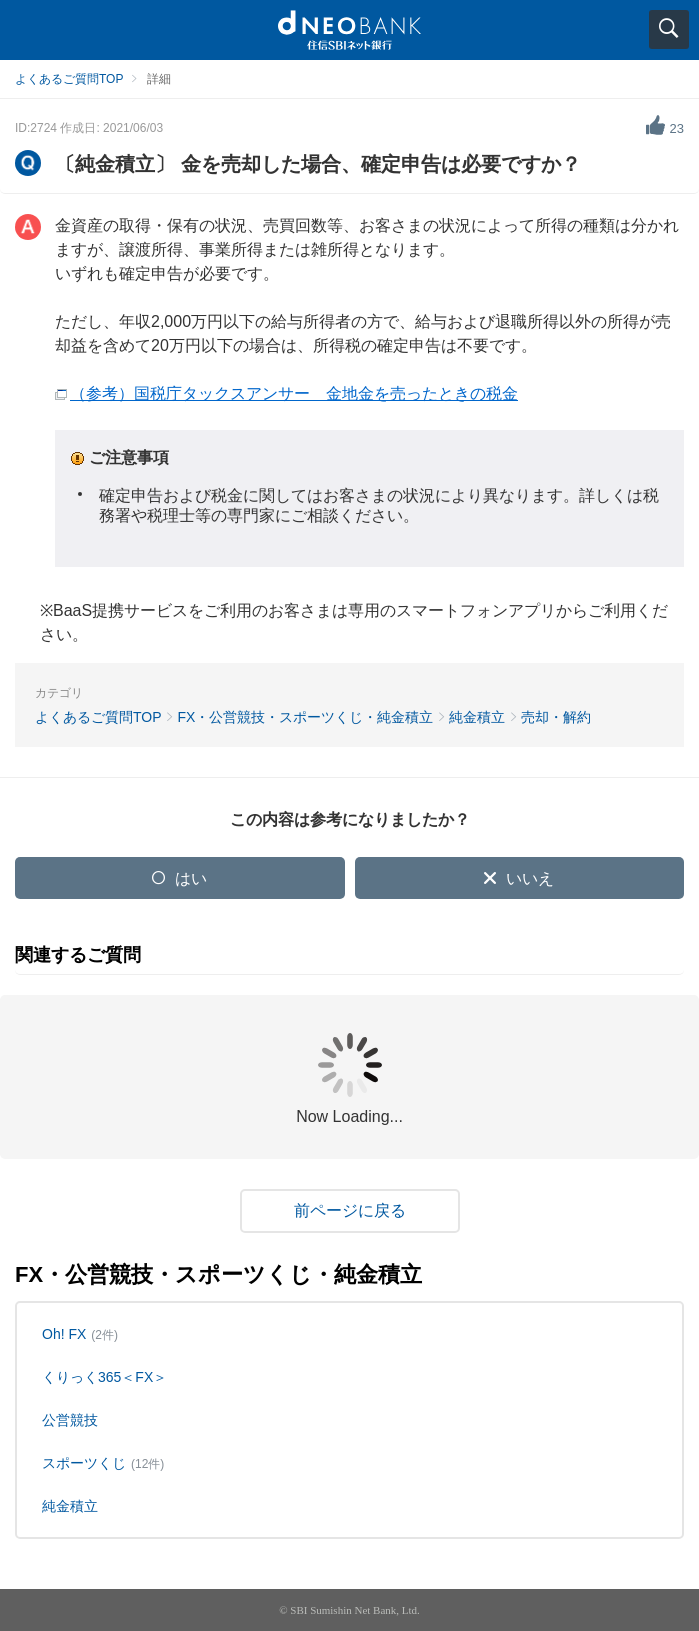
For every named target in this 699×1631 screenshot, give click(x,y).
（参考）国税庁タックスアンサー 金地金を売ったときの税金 (294, 393)
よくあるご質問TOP (69, 79)
